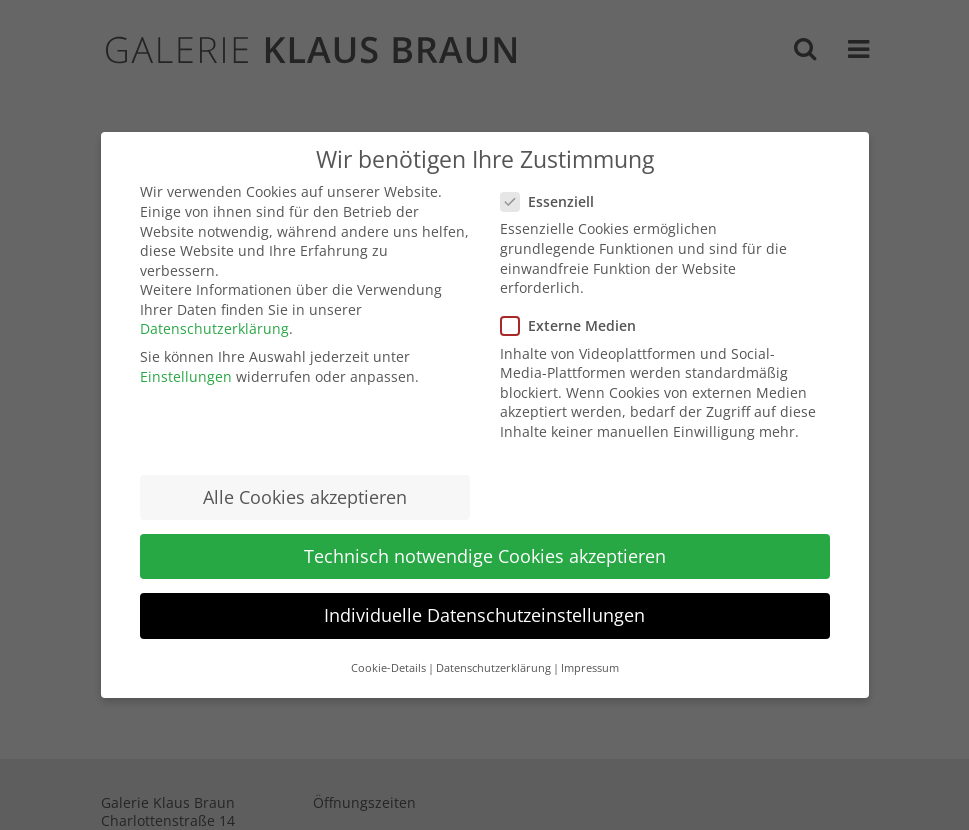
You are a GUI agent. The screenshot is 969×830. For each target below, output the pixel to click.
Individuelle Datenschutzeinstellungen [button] (484, 615)
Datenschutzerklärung (214, 328)
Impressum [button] (590, 668)
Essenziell (555, 201)
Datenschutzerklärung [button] (493, 668)
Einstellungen (186, 376)
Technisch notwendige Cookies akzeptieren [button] (485, 556)
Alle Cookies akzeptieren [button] (305, 497)
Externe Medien (576, 325)
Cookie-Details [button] (388, 668)
